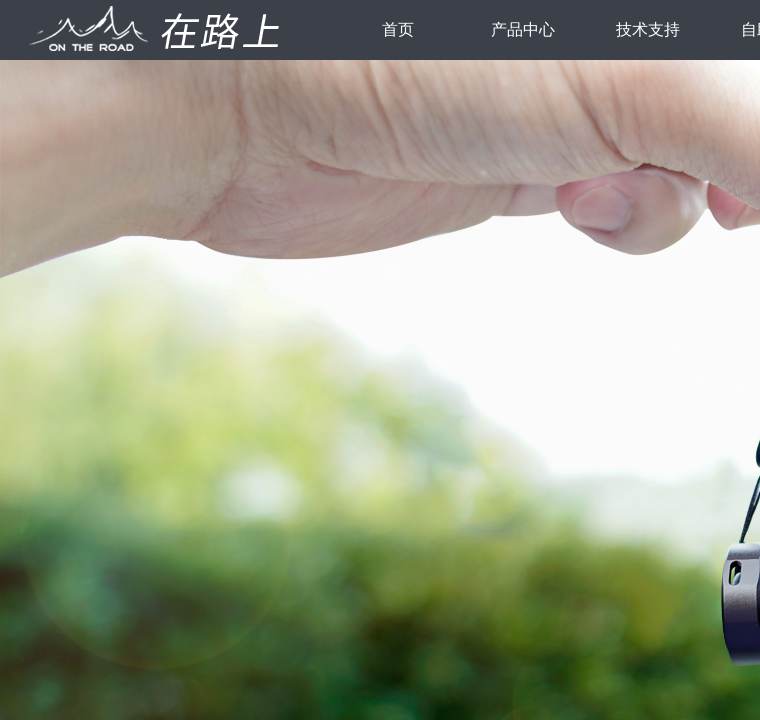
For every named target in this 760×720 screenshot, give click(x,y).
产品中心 (523, 29)
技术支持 (648, 29)
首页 (398, 29)
